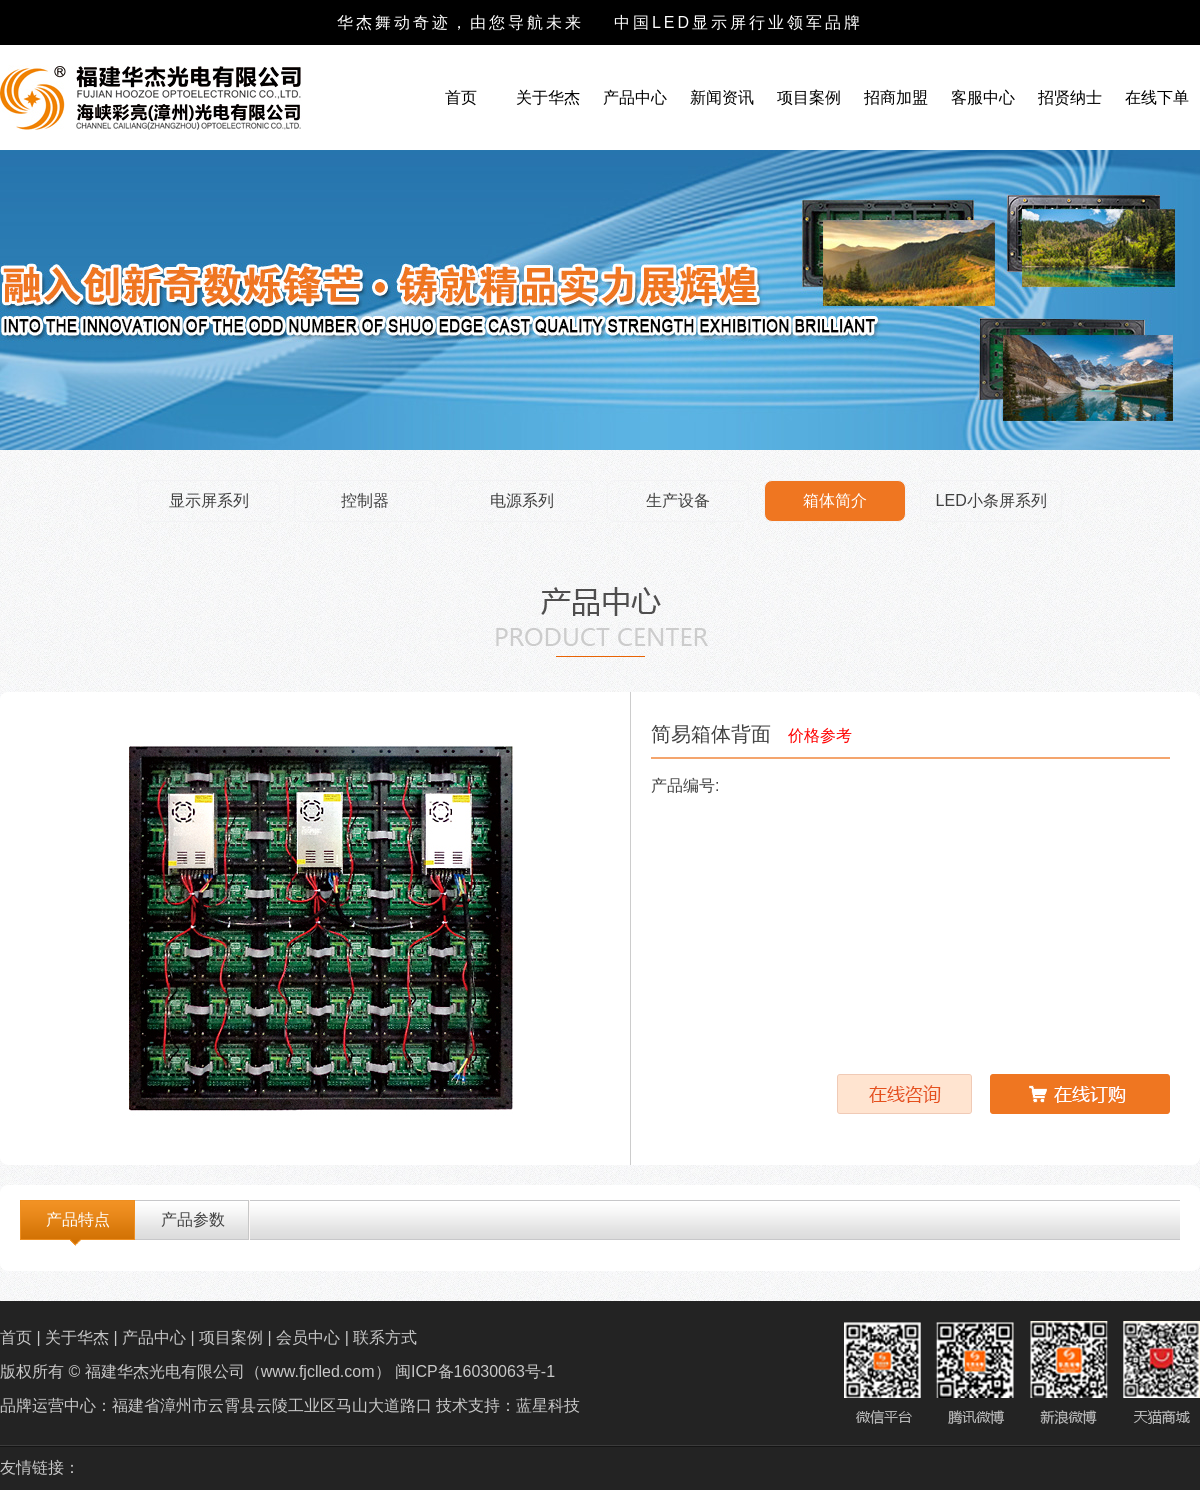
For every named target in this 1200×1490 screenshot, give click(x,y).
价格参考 (820, 735)
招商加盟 (896, 97)
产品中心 (635, 97)
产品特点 (78, 1219)
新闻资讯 (722, 97)
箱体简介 (835, 500)
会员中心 (308, 1337)
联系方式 (385, 1337)
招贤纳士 (1070, 97)
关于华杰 (548, 97)
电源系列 (522, 500)
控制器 (365, 500)
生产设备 (678, 500)
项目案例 (809, 97)
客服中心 (983, 97)
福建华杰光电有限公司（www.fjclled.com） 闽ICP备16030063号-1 (317, 1371)
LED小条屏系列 (991, 500)
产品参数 (193, 1219)
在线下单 (1157, 97)
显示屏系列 (209, 500)
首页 (461, 97)
